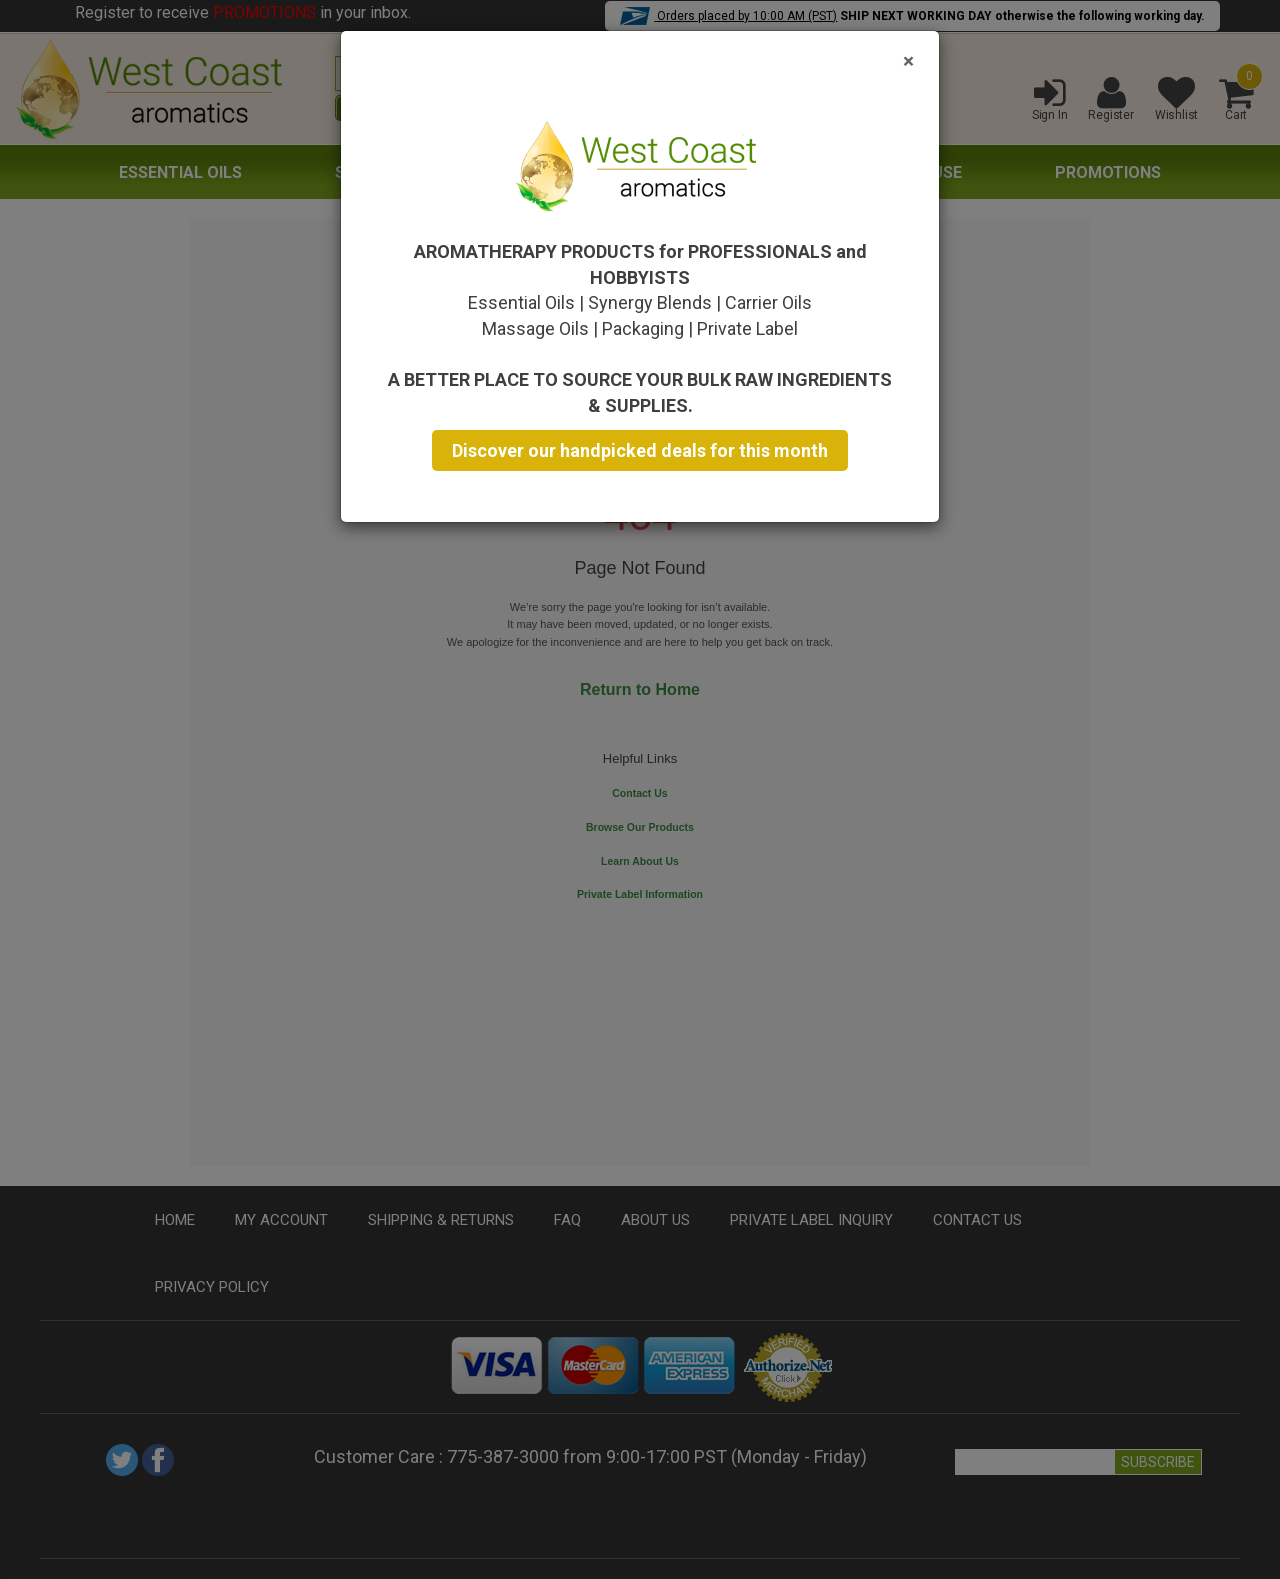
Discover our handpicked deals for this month (640, 450)
